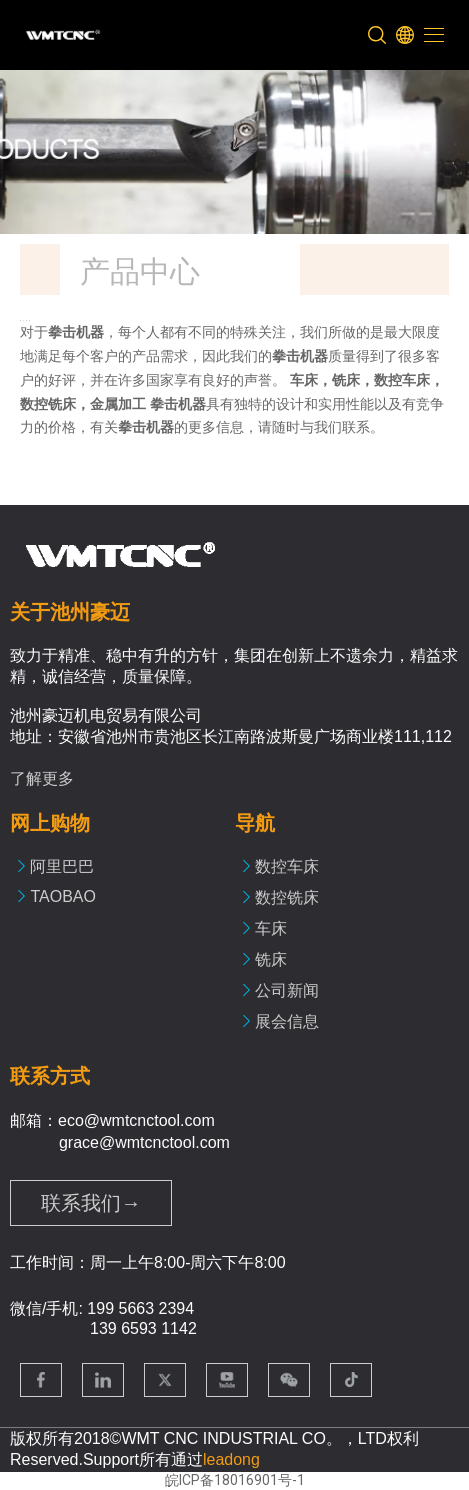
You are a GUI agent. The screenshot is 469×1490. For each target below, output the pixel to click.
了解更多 (42, 778)
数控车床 (287, 866)
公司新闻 (287, 990)
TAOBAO (63, 896)
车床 (271, 928)
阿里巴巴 (62, 866)
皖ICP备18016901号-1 (235, 1480)
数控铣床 (287, 897)
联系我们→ (91, 1203)
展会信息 (287, 1021)
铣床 (271, 959)
